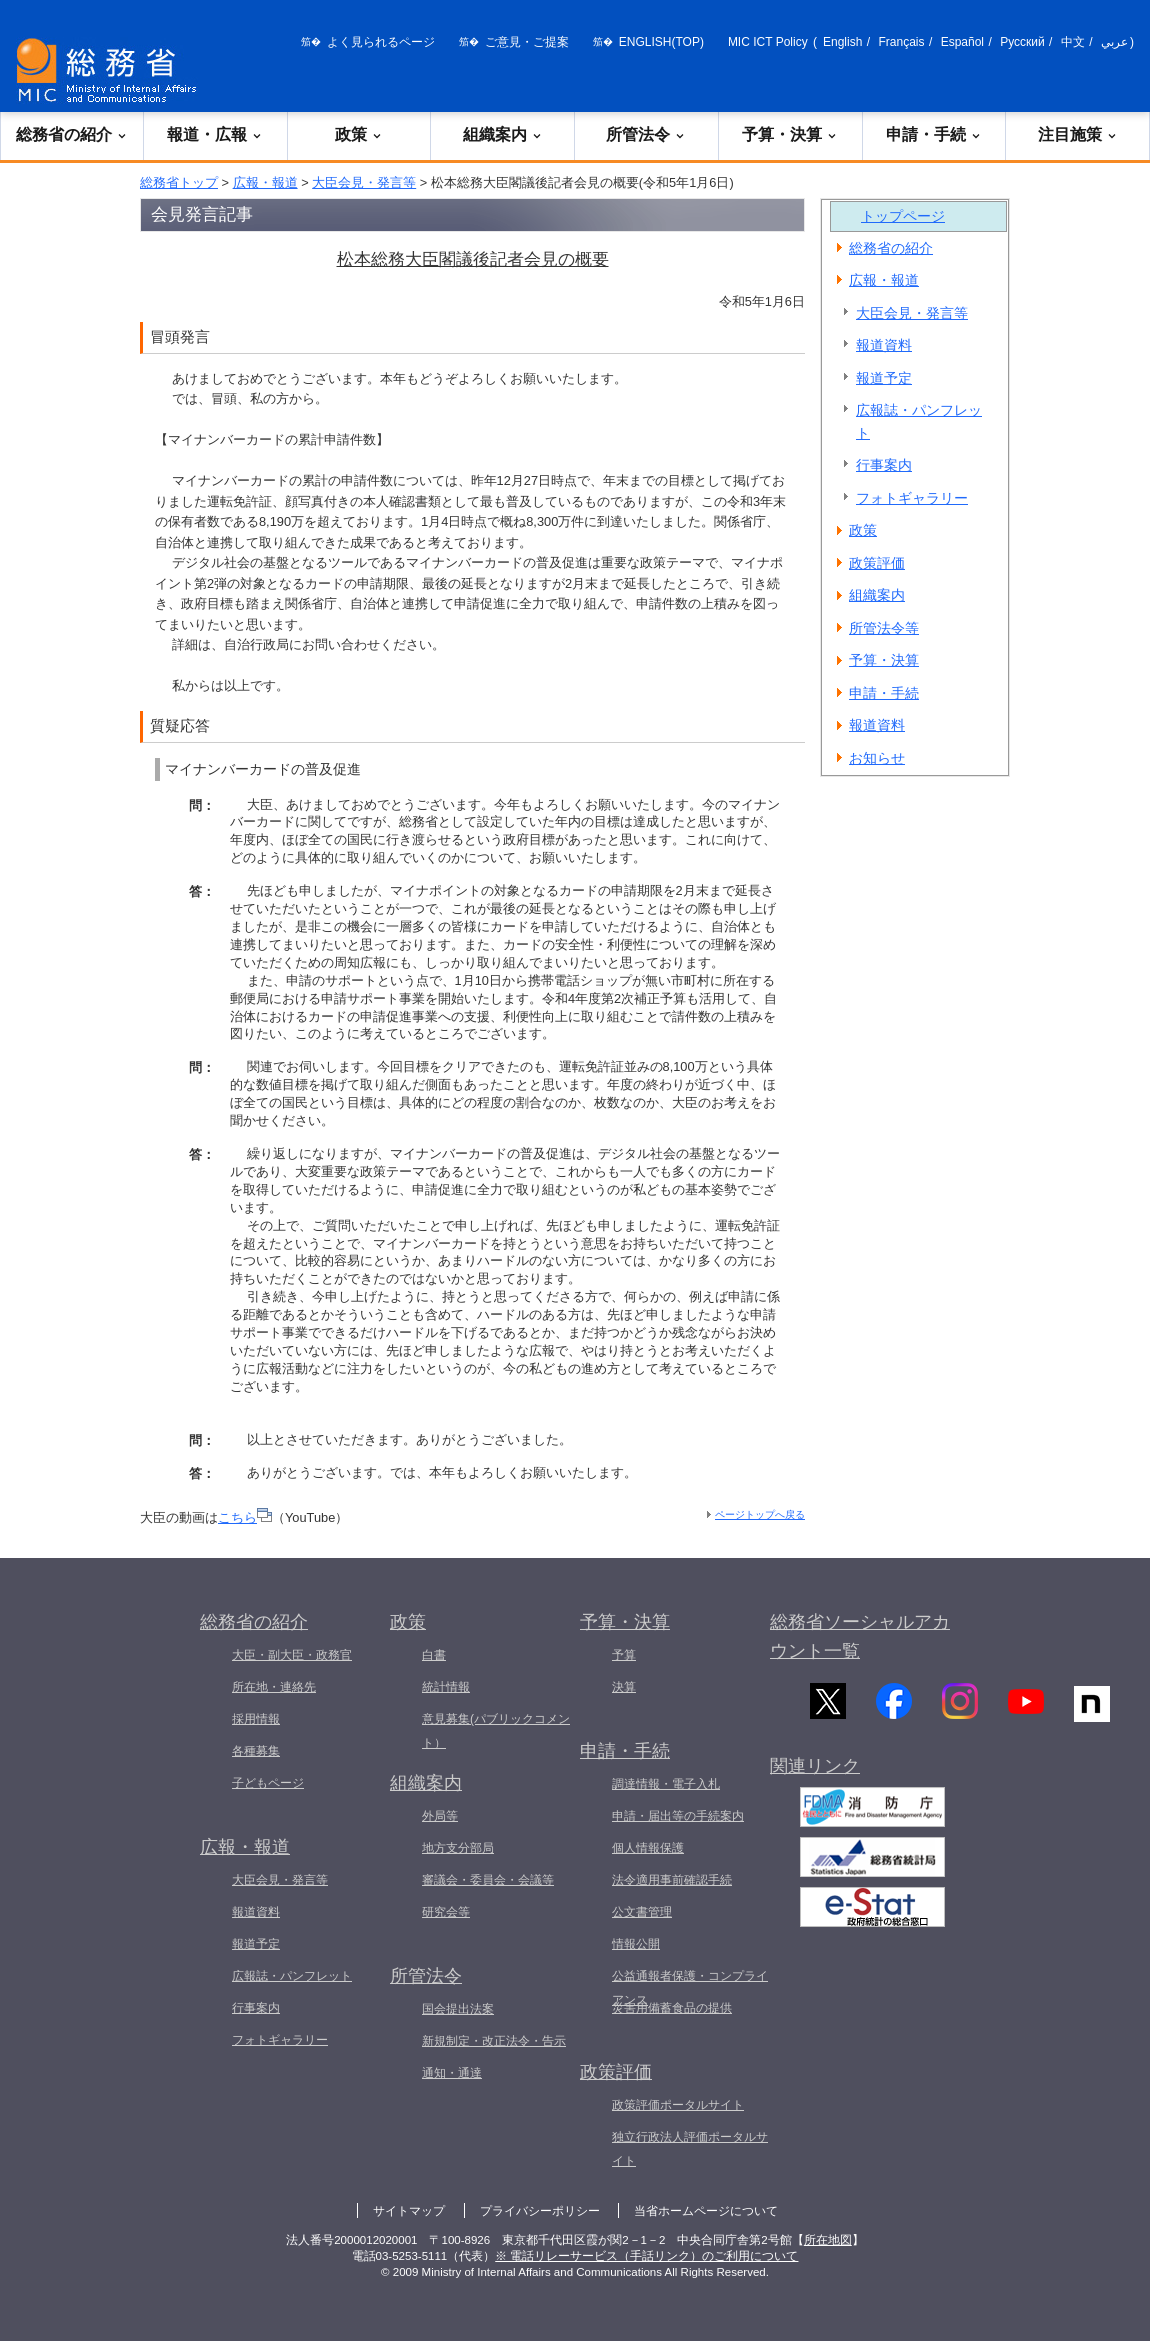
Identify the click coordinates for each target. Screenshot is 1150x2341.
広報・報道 (265, 182)
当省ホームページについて (706, 2211)
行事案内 (884, 465)
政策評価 (877, 563)
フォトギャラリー (912, 498)
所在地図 (828, 2240)
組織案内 (503, 134)
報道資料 (884, 345)
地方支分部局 (458, 1848)
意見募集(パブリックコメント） (496, 1731)
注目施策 (1078, 134)
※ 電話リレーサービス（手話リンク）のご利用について (646, 2256)
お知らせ (877, 758)
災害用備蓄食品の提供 (672, 2008)
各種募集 (256, 1751)
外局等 (440, 1816)
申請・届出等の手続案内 (678, 1816)
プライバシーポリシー (540, 2211)
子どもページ (268, 1783)
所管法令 (646, 134)
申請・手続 (934, 134)
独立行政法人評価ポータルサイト (690, 2149)
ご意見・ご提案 (527, 42)
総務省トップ (179, 182)
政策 (359, 134)
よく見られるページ (381, 42)
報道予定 (884, 378)
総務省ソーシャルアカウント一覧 (860, 1636)
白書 (434, 1655)
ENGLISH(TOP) (661, 42)
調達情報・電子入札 (666, 1784)
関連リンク (815, 1778)
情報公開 (636, 1944)
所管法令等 (884, 628)
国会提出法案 (458, 2009)
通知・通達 (452, 2073)
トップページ (903, 216)
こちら (245, 1517)
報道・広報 (215, 134)
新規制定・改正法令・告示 (494, 2041)
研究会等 (446, 1912)
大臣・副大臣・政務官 (292, 1655)
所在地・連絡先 (274, 1687)
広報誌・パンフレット (919, 421)
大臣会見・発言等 (364, 182)
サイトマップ (409, 2211)
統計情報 (446, 1687)
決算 (624, 1687)
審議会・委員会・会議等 (488, 1880)
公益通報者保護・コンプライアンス (690, 1988)
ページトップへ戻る (760, 1514)
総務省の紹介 (72, 134)
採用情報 (256, 1719)
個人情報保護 (648, 1848)
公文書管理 (642, 1912)
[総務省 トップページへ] (111, 70)
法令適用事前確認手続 (672, 1880)
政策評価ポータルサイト (678, 2105)
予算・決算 (790, 134)
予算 (624, 1655)
